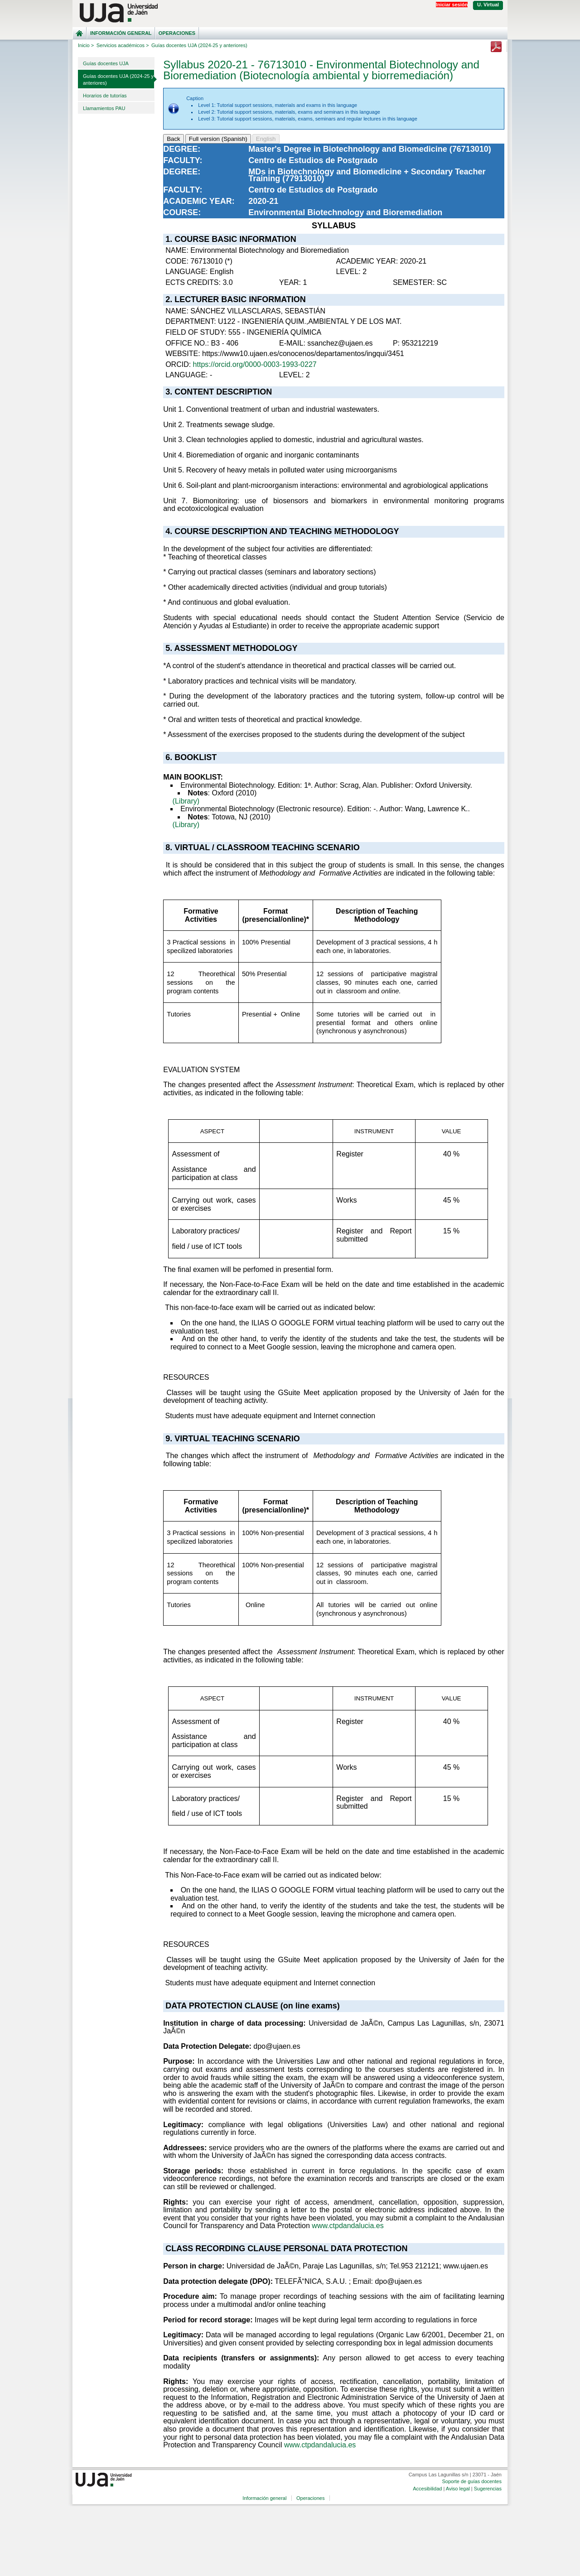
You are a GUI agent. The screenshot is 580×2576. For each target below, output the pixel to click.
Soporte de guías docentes (471, 2481)
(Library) (186, 801)
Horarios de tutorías (105, 95)
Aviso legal (458, 2488)
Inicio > (86, 45)
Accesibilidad (427, 2488)
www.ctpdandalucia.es (347, 2225)
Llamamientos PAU (104, 108)
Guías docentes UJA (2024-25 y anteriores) (118, 79)
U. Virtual (488, 4)
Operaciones (177, 33)
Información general (121, 33)
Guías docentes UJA (106, 63)
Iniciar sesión (452, 4)
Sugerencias (488, 2488)
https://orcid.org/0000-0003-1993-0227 (255, 364)
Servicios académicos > (123, 45)
